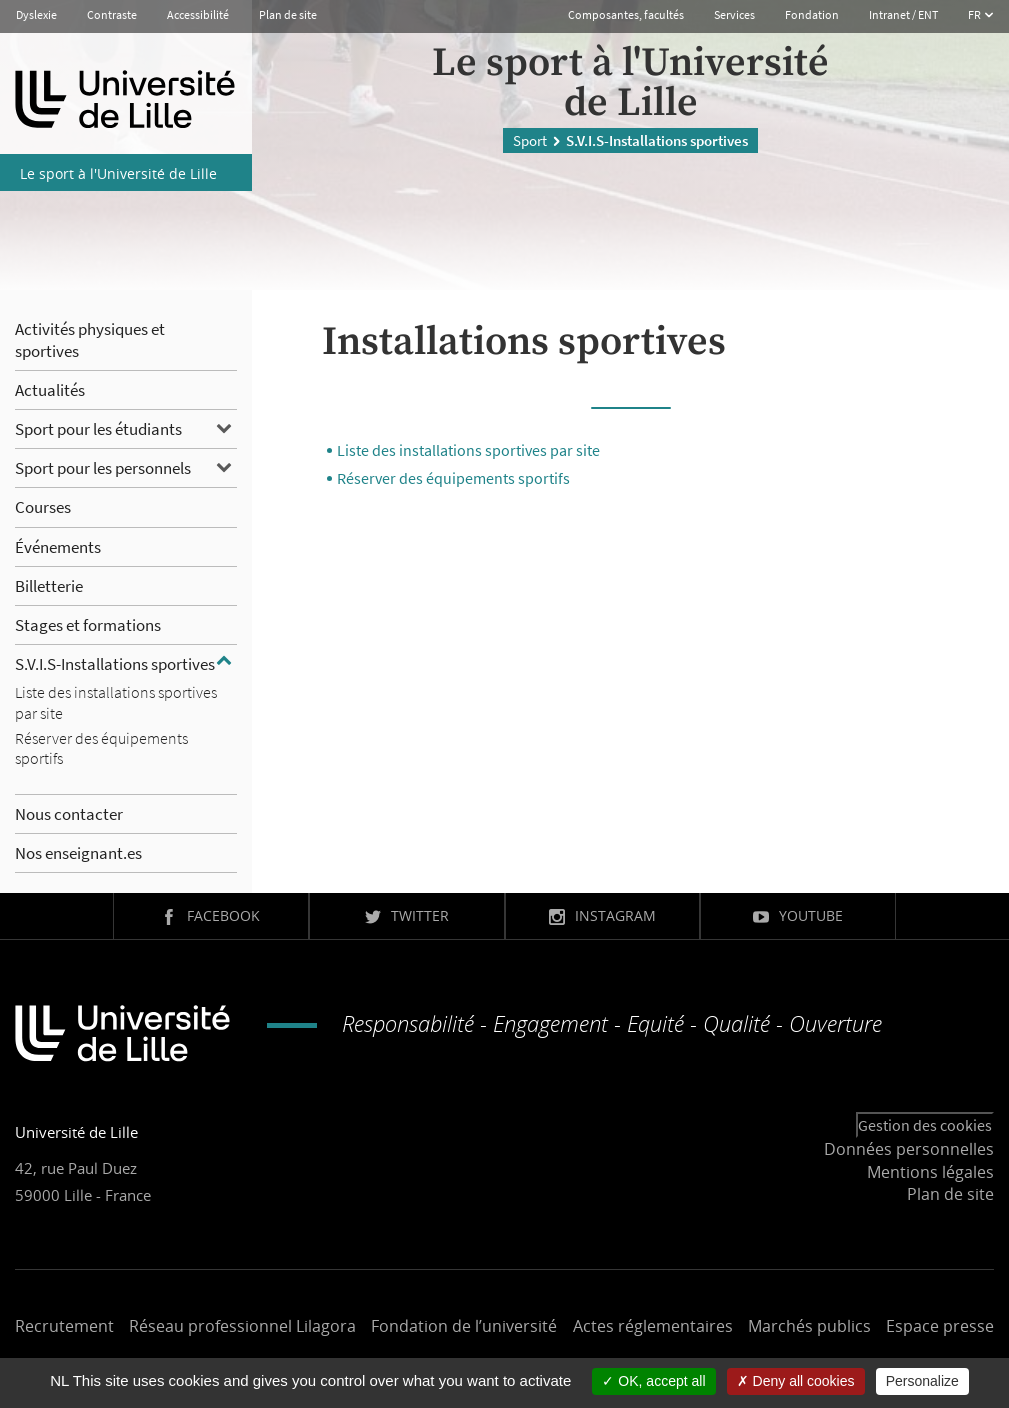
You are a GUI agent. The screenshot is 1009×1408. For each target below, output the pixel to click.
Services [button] (734, 14)
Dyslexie (36, 14)
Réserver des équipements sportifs (453, 478)
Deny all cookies (796, 1381)
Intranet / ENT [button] (903, 14)
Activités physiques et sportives (90, 340)
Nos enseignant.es (78, 853)
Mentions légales (930, 1172)
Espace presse (940, 1326)
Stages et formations (88, 625)
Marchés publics (809, 1326)
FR (975, 14)
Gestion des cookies (925, 1125)
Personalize (922, 1381)
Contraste (112, 14)
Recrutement (64, 1326)
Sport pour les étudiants (98, 429)
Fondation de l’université (464, 1326)
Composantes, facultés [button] (626, 14)
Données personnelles (909, 1149)
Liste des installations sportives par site (468, 450)
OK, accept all (653, 1381)
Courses (43, 507)
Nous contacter (69, 814)
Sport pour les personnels (103, 468)
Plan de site (288, 14)
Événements (58, 547)
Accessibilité (198, 14)
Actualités (50, 390)
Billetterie (49, 586)
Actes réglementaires (653, 1326)
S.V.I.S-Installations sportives (115, 664)
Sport (530, 139)
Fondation (812, 14)
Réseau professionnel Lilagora (242, 1326)
